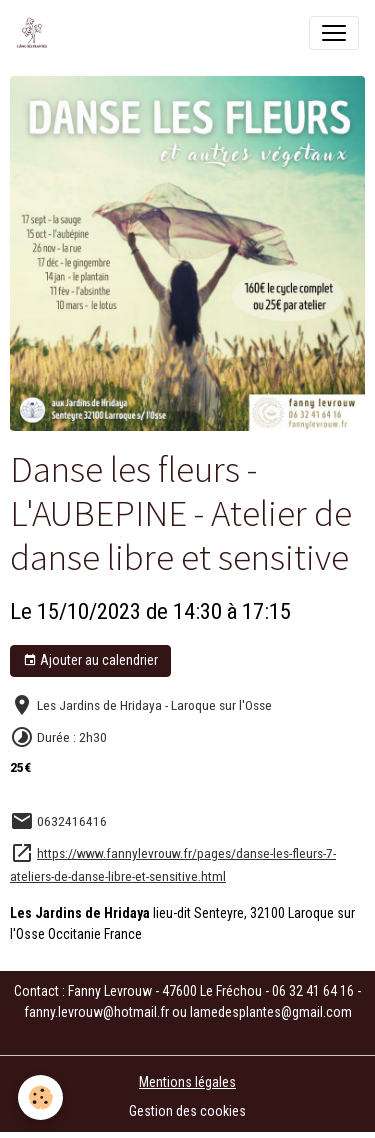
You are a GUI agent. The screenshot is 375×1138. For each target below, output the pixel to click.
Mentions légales (187, 1082)
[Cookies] (40, 1097)
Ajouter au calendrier (90, 661)
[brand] (36, 33)
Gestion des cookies (187, 1111)
